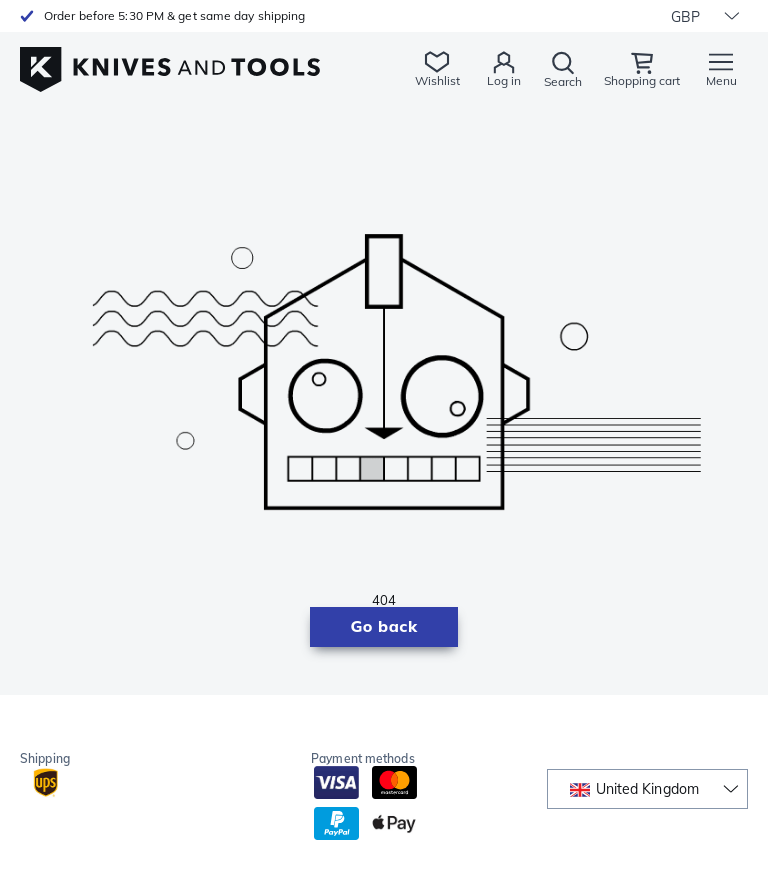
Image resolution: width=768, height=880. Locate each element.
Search (563, 81)
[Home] (170, 58)
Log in (504, 80)
